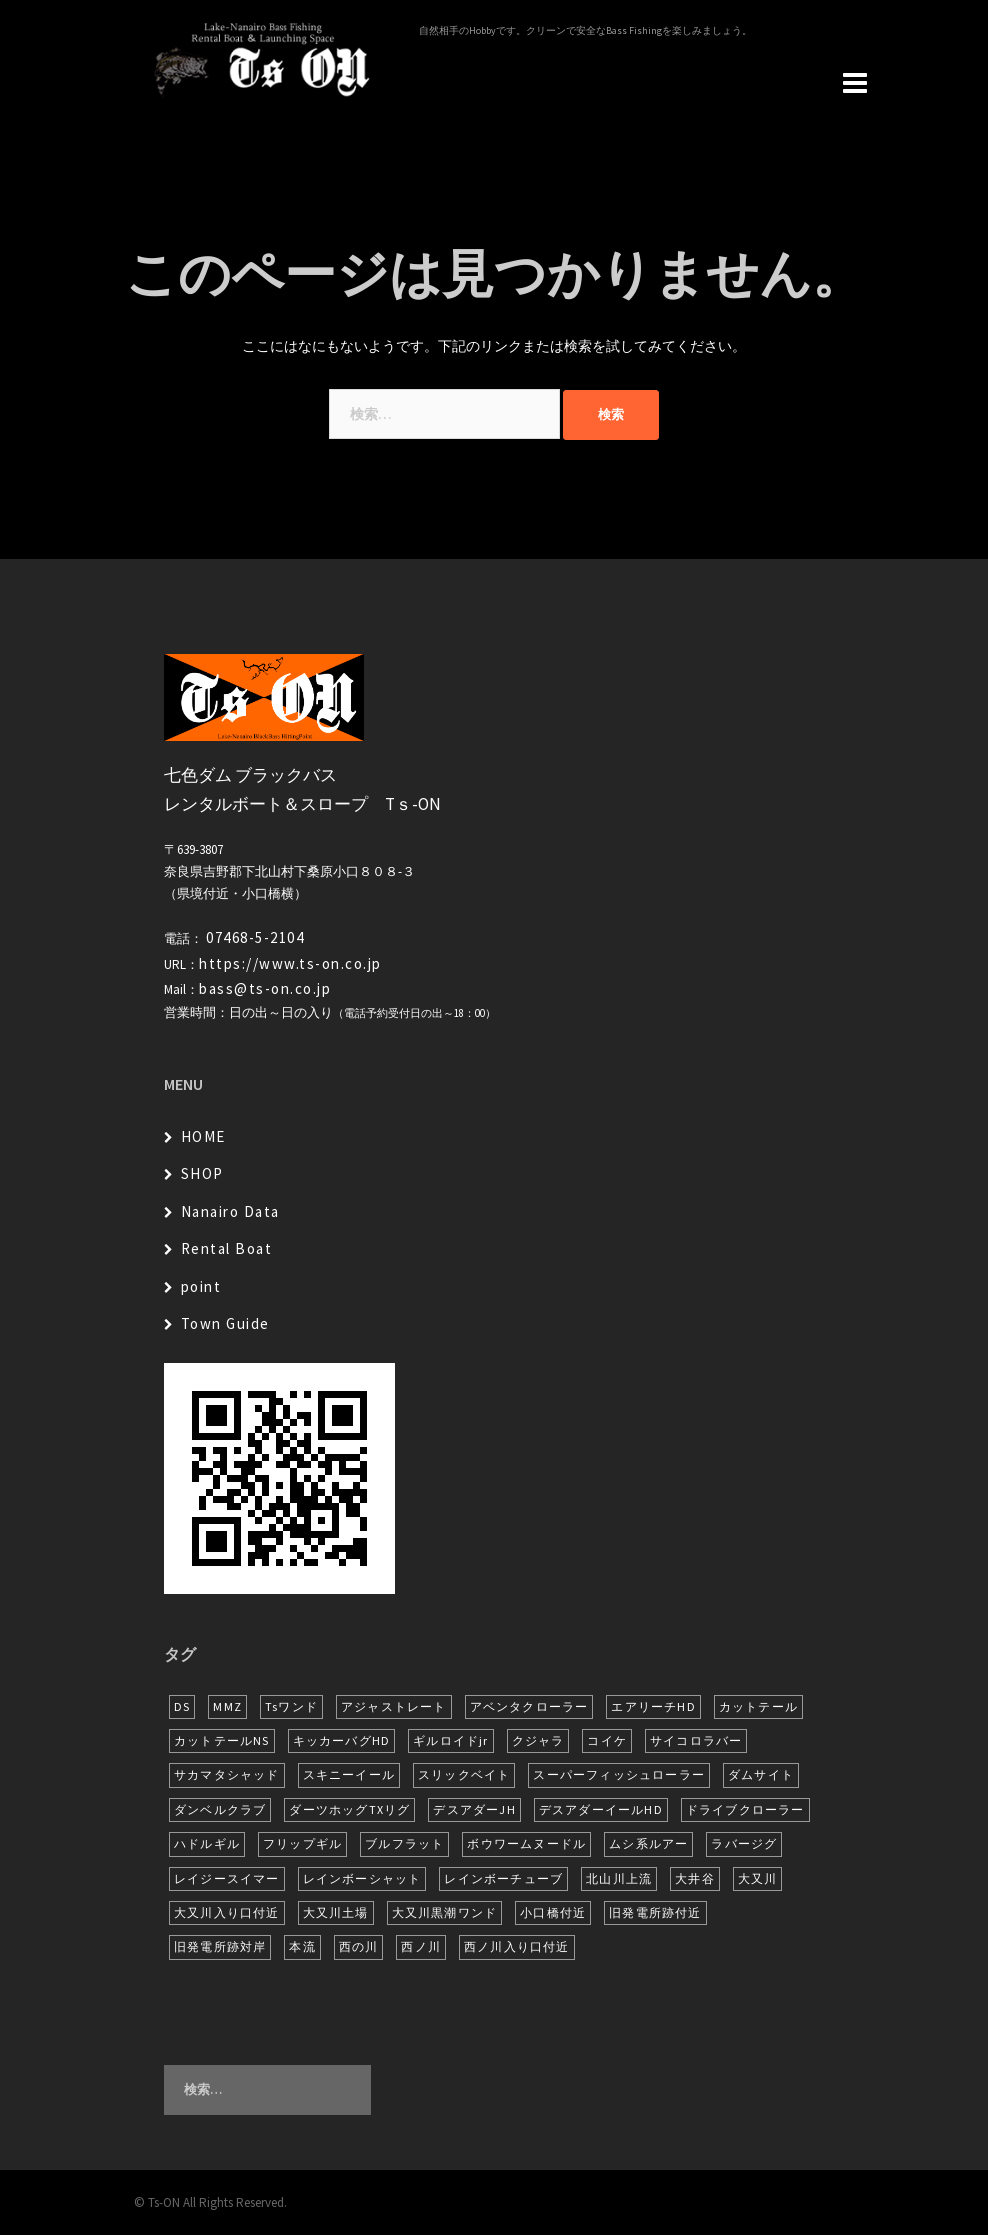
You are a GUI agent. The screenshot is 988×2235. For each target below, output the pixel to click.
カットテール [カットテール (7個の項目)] (758, 1706)
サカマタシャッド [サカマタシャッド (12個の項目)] (227, 1774)
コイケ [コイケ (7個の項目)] (607, 1740)
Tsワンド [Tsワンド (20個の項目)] (291, 1706)
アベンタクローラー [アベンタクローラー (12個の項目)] (529, 1706)
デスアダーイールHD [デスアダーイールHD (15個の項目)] (601, 1809)
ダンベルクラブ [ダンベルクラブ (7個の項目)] (220, 1809)
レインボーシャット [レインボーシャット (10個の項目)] (362, 1878)
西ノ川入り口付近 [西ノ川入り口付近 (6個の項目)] (517, 1946)
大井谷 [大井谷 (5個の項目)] (695, 1878)
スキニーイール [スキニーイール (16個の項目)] (349, 1774)
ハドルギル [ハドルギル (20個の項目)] (207, 1843)
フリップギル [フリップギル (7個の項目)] (302, 1843)
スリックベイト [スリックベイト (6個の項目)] (464, 1774)
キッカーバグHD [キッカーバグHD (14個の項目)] (342, 1740)
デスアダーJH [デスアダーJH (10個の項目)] (474, 1809)
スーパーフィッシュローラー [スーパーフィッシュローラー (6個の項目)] (619, 1774)
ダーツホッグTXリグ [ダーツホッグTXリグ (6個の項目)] (349, 1809)
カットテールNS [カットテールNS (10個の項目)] (222, 1740)
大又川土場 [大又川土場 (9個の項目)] (336, 1912)
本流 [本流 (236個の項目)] (302, 1946)
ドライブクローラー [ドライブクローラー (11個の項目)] (745, 1809)
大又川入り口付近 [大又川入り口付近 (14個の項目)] (227, 1912)
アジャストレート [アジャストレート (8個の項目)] (394, 1706)
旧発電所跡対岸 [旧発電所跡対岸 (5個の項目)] (220, 1946)
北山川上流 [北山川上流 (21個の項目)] (619, 1878)
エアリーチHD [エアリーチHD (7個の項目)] (653, 1706)
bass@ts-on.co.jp (265, 988)
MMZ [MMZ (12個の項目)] (227, 1706)
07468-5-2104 (255, 937)
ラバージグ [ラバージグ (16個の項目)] (744, 1843)
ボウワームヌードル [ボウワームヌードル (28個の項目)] (526, 1843)
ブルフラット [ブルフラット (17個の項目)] (404, 1843)
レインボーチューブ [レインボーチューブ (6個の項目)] (503, 1878)
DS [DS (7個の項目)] (182, 1706)
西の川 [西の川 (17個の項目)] (359, 1946)
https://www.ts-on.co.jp (290, 963)
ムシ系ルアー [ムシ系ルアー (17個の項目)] (648, 1843)
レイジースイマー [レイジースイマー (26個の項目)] (227, 1878)
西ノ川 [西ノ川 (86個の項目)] (421, 1946)
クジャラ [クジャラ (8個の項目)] (538, 1740)
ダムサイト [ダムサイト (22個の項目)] (761, 1774)
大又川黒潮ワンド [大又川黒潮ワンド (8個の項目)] (445, 1912)
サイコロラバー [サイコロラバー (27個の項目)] (696, 1740)
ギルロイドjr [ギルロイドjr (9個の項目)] (450, 1740)
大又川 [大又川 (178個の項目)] (758, 1878)
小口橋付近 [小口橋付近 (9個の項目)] (553, 1912)
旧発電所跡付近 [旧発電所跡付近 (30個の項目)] (655, 1912)
